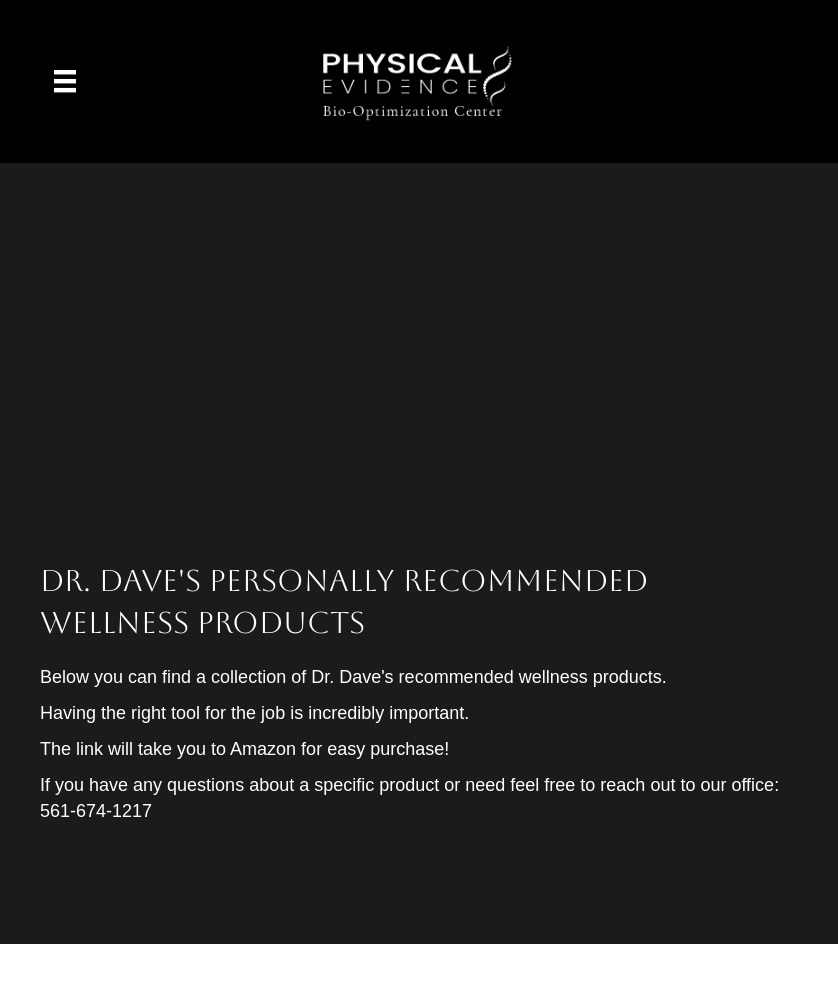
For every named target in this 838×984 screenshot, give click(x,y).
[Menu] (65, 81)
